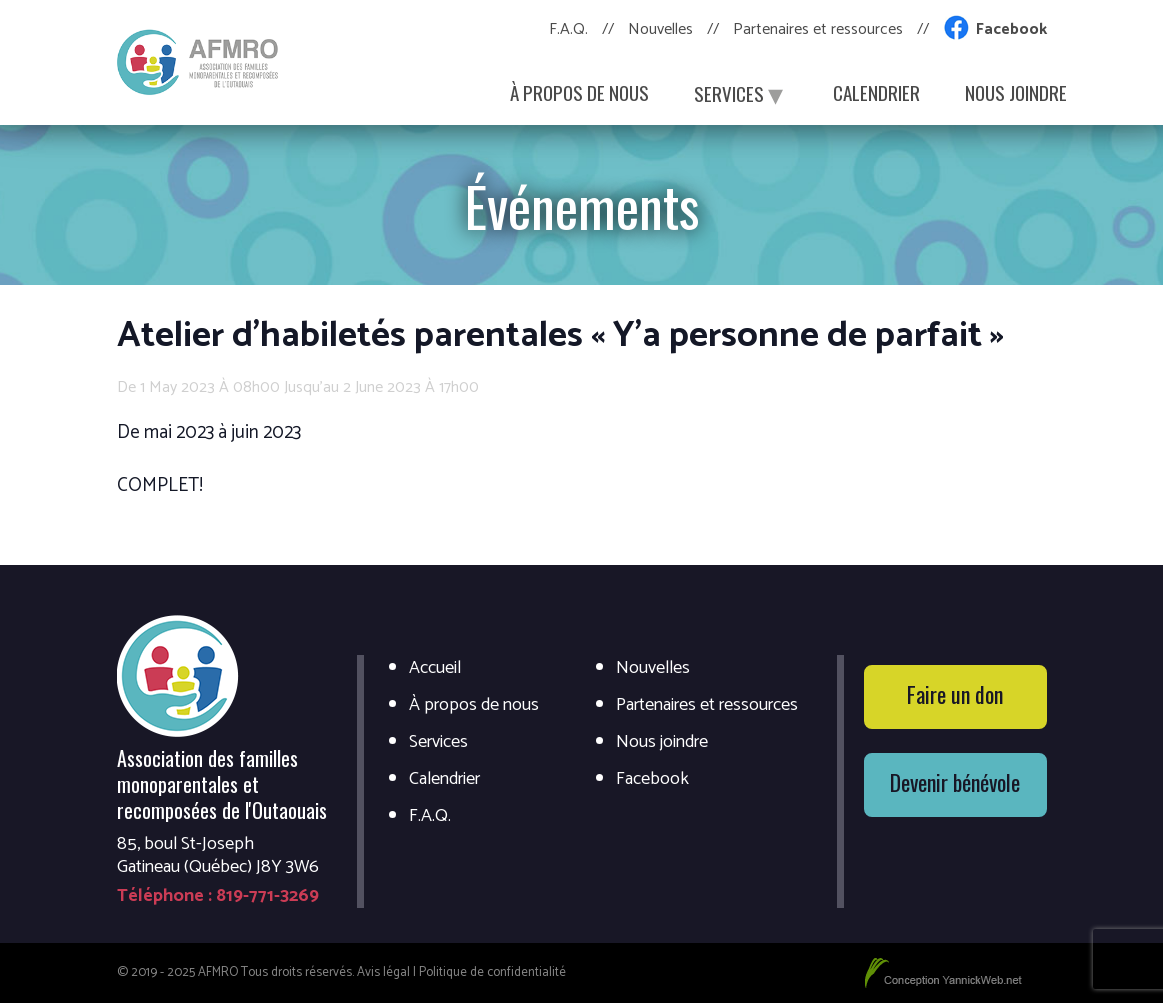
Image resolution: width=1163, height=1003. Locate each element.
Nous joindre (1016, 92)
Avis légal (383, 972)
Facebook (1011, 29)
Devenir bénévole (955, 782)
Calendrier (876, 92)
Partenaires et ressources (818, 29)
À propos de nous (579, 92)
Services (741, 92)
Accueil (435, 668)
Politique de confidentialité (492, 972)
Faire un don (955, 694)
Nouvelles (660, 29)
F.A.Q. (568, 29)
